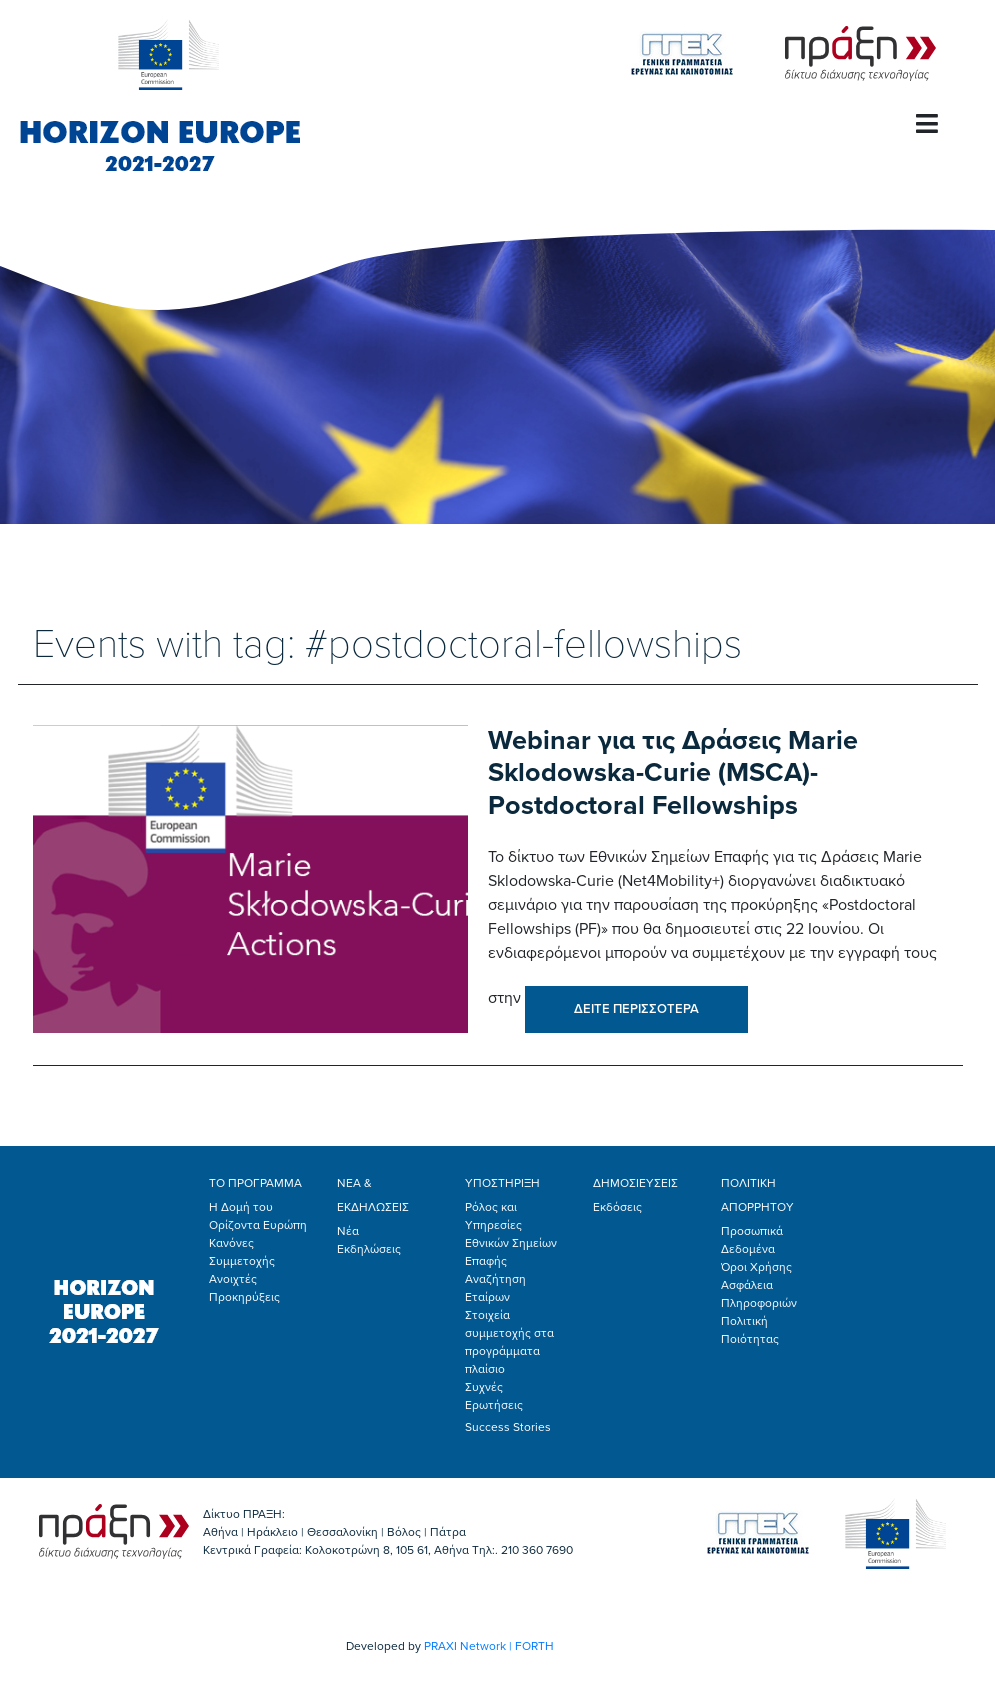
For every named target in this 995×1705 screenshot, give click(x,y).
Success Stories (508, 1427)
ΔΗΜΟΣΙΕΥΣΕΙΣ (635, 1183)
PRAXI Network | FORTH (489, 1646)
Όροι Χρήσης (756, 1267)
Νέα (348, 1231)
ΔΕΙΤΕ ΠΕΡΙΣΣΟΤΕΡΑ (636, 1009)
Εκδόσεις (617, 1207)
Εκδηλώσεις (369, 1249)
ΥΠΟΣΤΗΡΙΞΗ (502, 1183)
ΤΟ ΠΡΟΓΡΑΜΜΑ (255, 1183)
